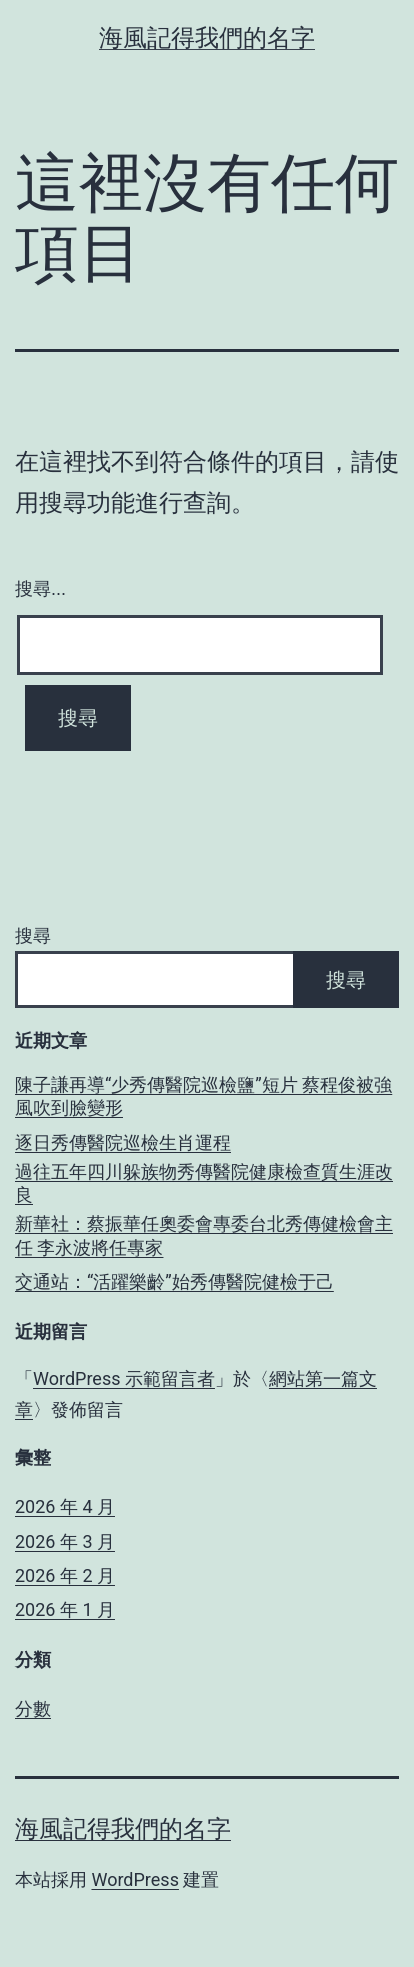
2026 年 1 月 (65, 1609)
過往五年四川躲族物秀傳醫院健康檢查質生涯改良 (204, 1183)
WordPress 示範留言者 (124, 1378)
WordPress (134, 1879)
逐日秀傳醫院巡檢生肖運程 (123, 1142)
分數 (33, 1708)
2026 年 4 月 (65, 1506)
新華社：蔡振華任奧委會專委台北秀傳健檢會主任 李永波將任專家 (204, 1235)
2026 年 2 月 (65, 1575)
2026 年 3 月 (65, 1541)
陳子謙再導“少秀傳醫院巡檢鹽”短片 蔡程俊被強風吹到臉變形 (203, 1096)
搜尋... (40, 589)
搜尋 (33, 935)
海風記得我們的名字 (207, 38)
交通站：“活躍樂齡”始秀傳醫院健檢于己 (174, 1281)
